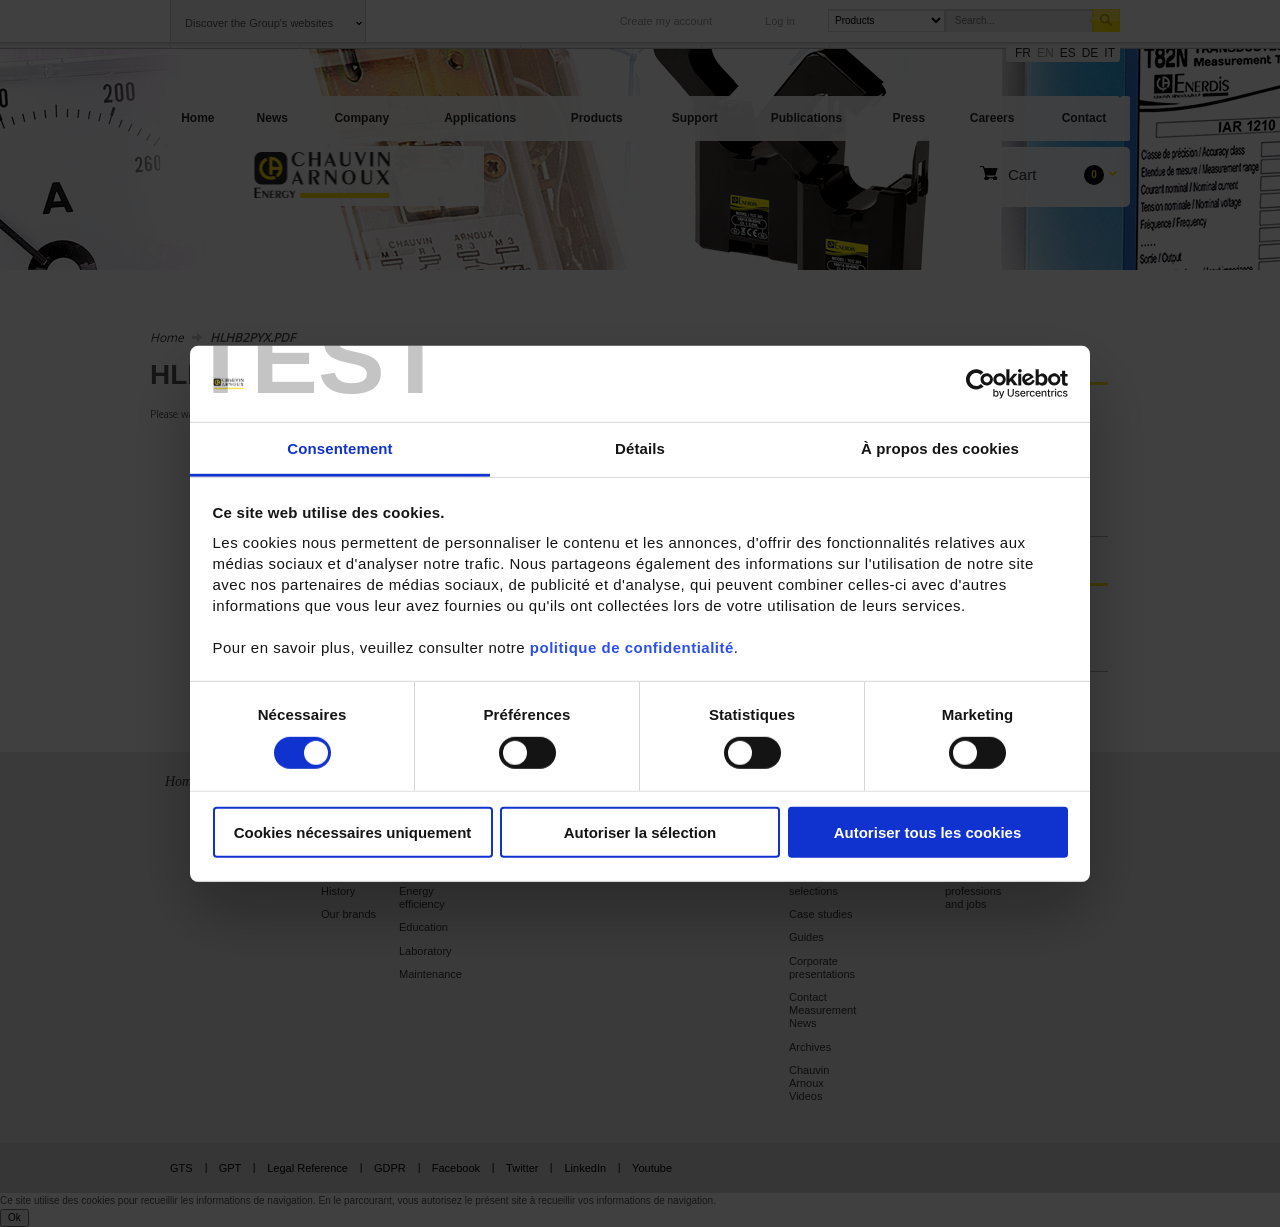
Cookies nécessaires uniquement (353, 832)
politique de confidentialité (632, 647)
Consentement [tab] (339, 448)
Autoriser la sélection (640, 832)
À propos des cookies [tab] (940, 448)
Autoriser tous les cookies (928, 832)
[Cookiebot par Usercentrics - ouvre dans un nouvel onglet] (980, 384)
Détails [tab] (640, 448)
